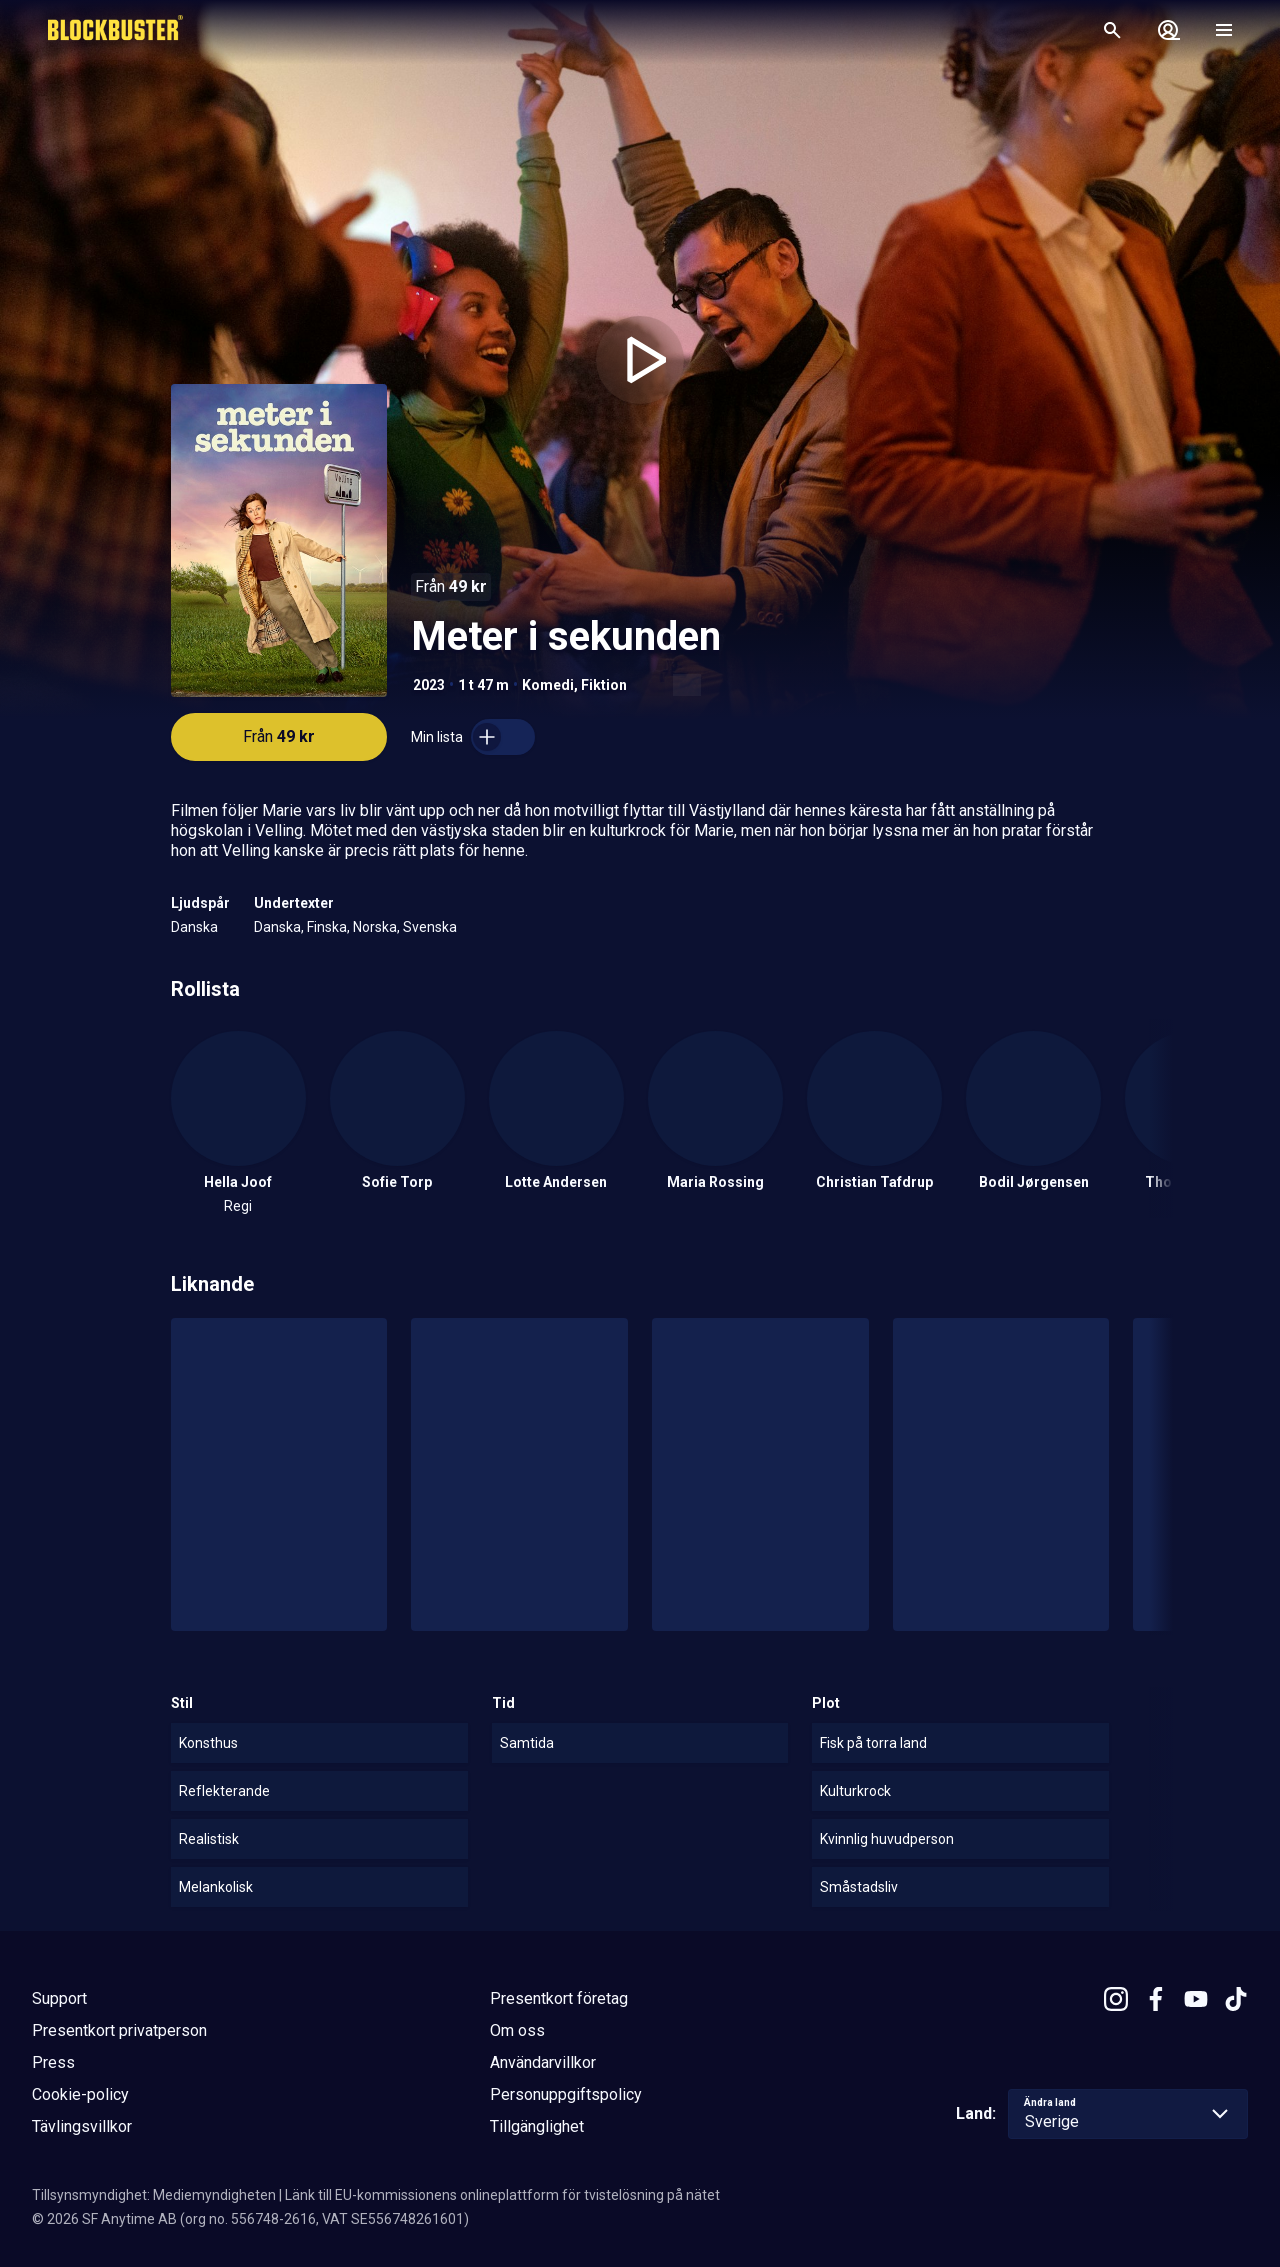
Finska (327, 927)
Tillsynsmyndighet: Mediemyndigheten (154, 2195)
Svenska (430, 927)
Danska (194, 927)
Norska (375, 927)
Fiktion (604, 685)
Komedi (548, 685)
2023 (429, 685)
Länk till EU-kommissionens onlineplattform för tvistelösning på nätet (502, 2195)
